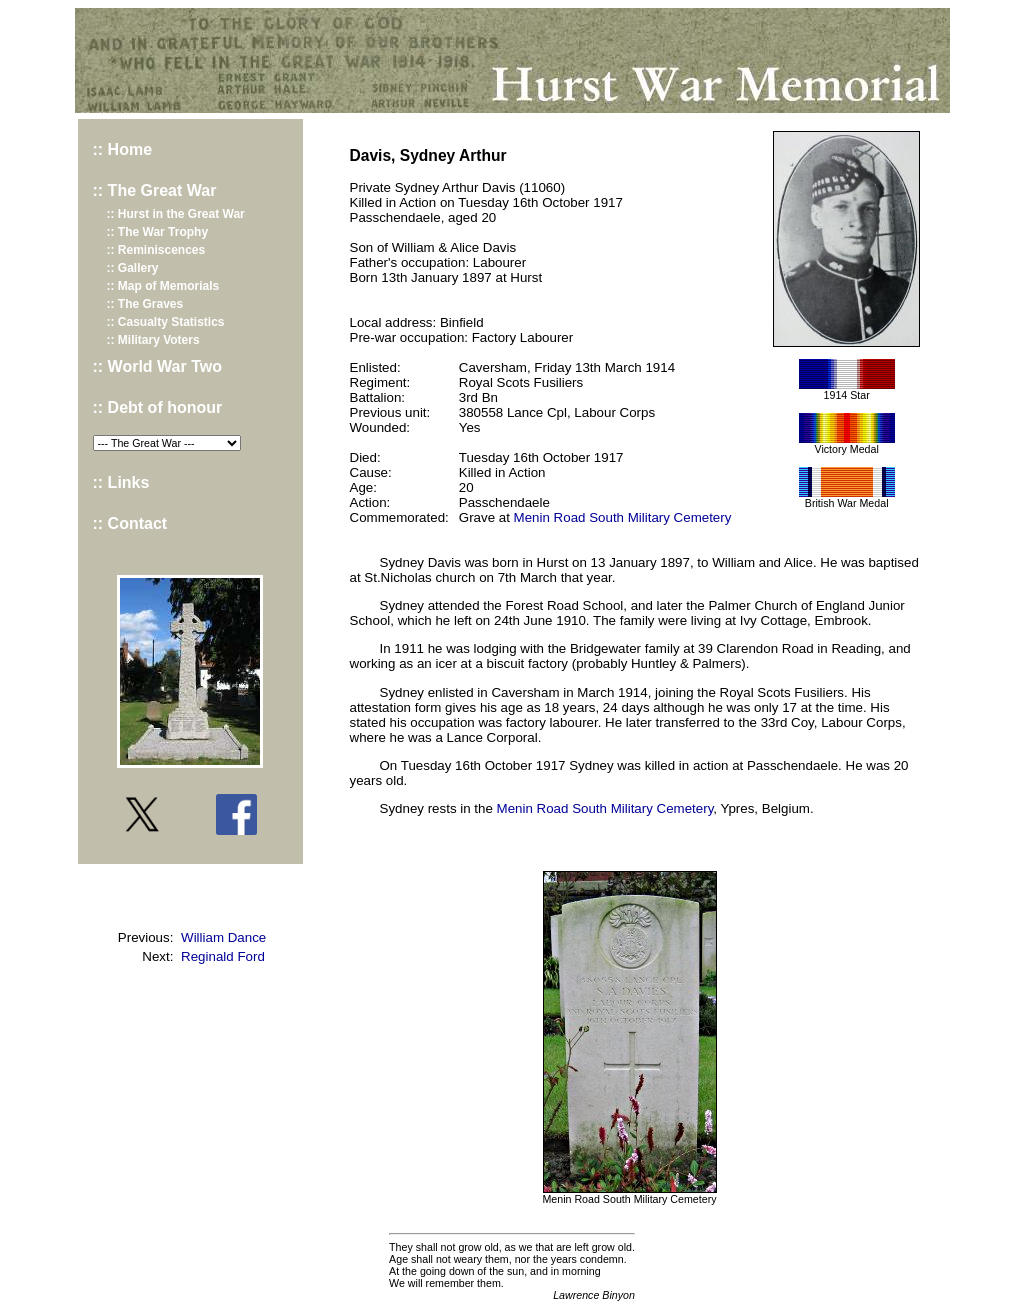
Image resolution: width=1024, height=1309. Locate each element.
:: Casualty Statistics (166, 322)
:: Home (123, 149)
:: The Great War (155, 190)
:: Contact (130, 523)
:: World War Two (157, 366)
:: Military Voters (153, 340)
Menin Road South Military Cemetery (623, 517)
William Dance (223, 937)
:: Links (121, 482)
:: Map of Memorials (163, 286)
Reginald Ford (223, 956)
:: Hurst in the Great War (176, 214)
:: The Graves (145, 304)
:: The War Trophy (158, 232)
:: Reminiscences (156, 250)
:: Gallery (133, 268)
